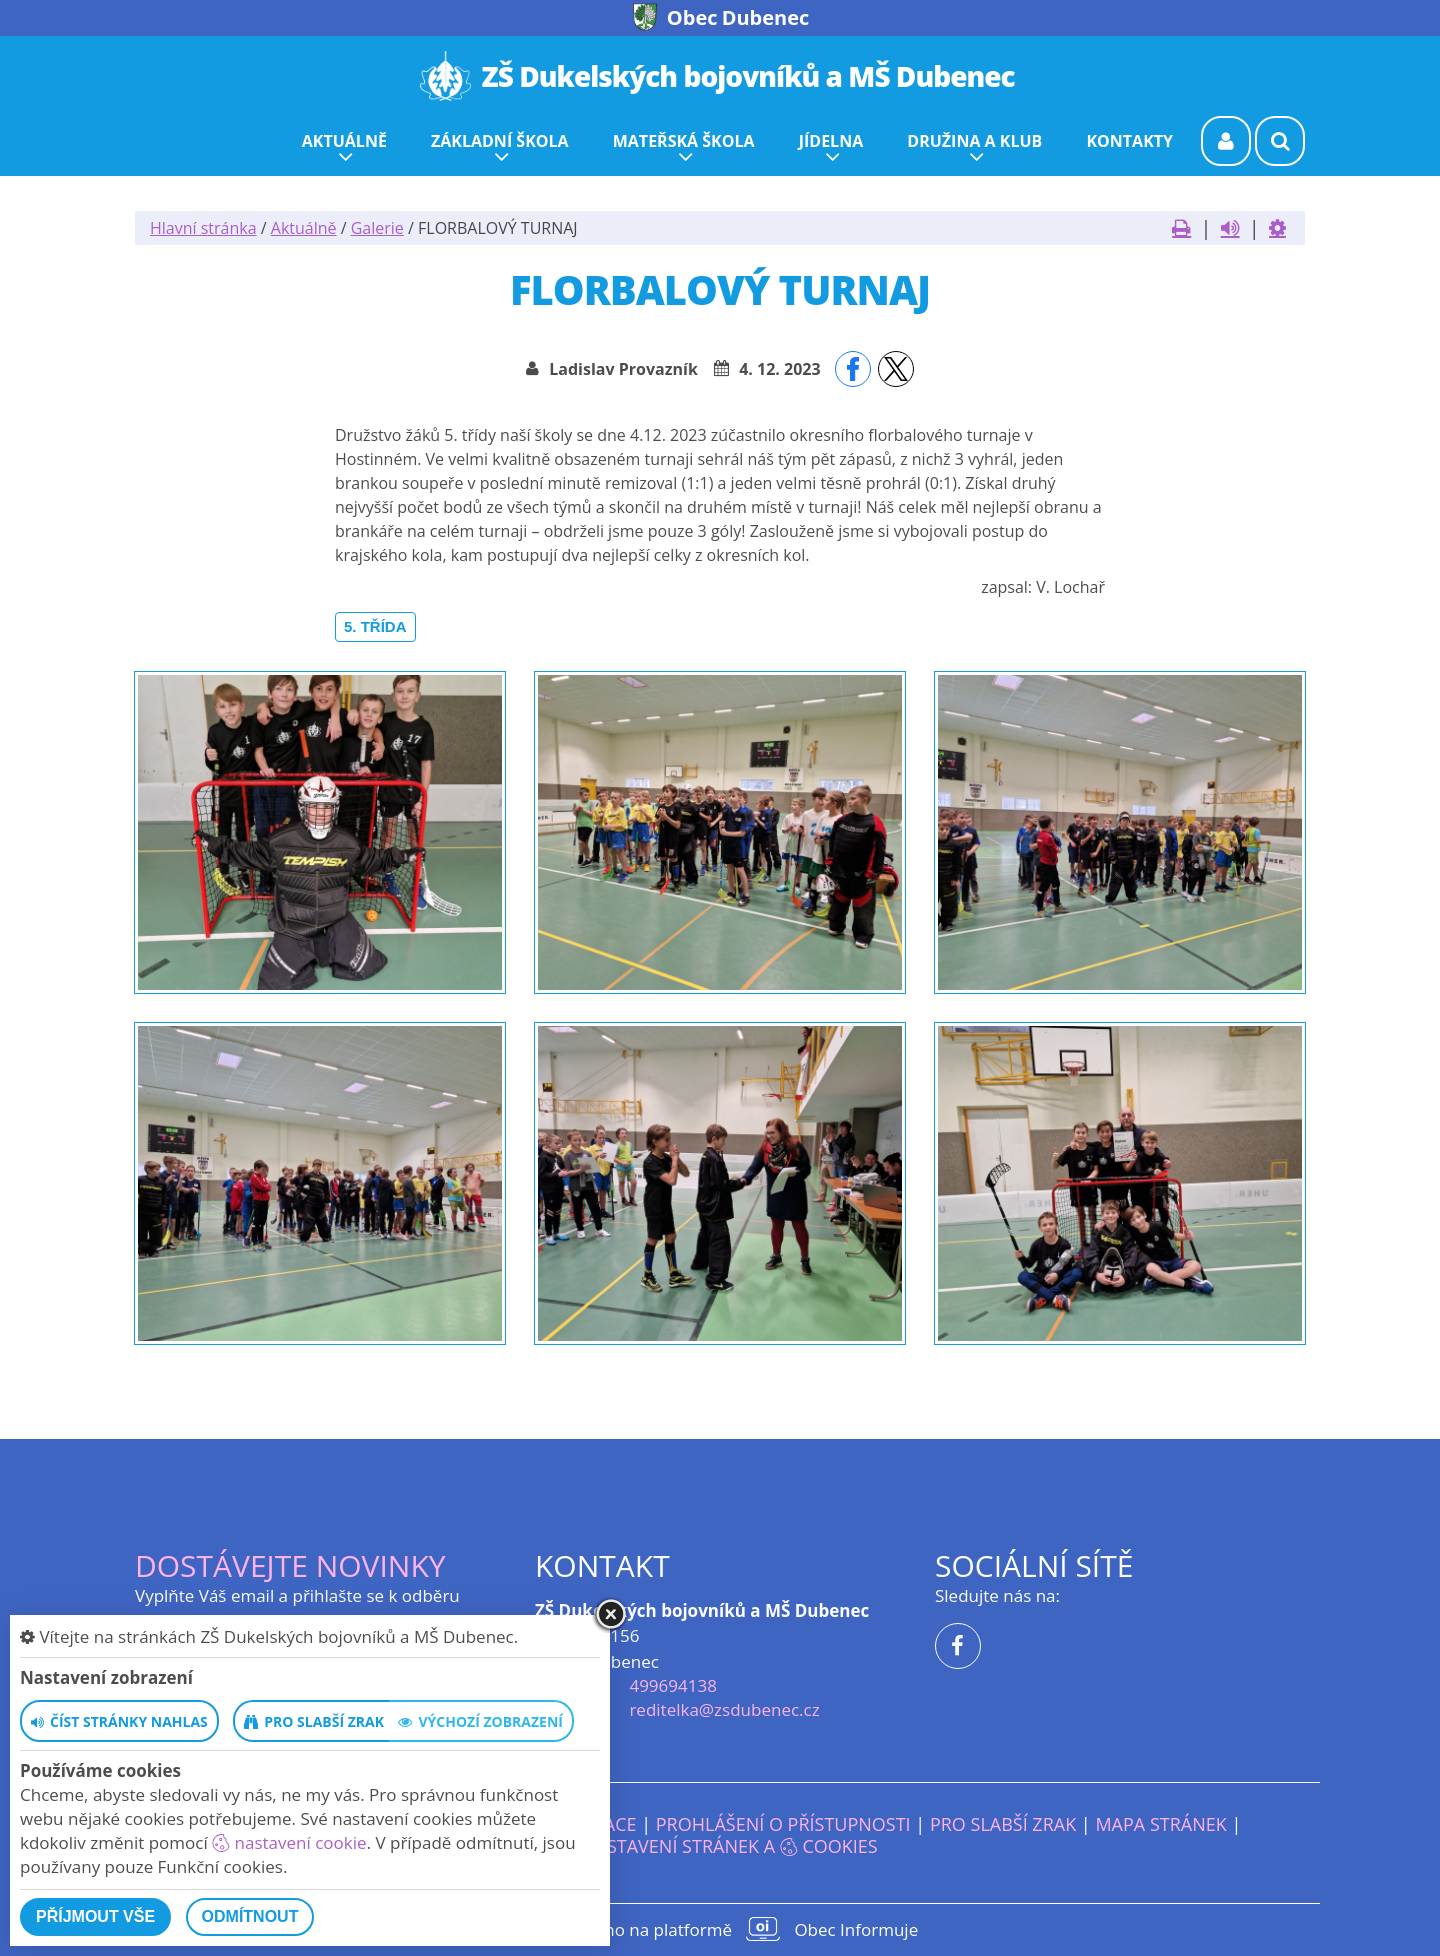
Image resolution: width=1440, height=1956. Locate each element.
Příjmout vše (95, 1916)
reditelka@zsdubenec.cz (724, 1709)
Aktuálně (304, 228)
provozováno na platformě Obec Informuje (720, 1929)
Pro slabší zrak (1003, 1824)
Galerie (377, 228)
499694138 (672, 1685)
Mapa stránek (1160, 1824)
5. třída (375, 626)
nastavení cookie (289, 1842)
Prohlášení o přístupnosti (783, 1824)
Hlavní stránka (203, 228)
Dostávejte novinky (290, 1565)
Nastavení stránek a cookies (719, 1846)
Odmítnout (250, 1916)
